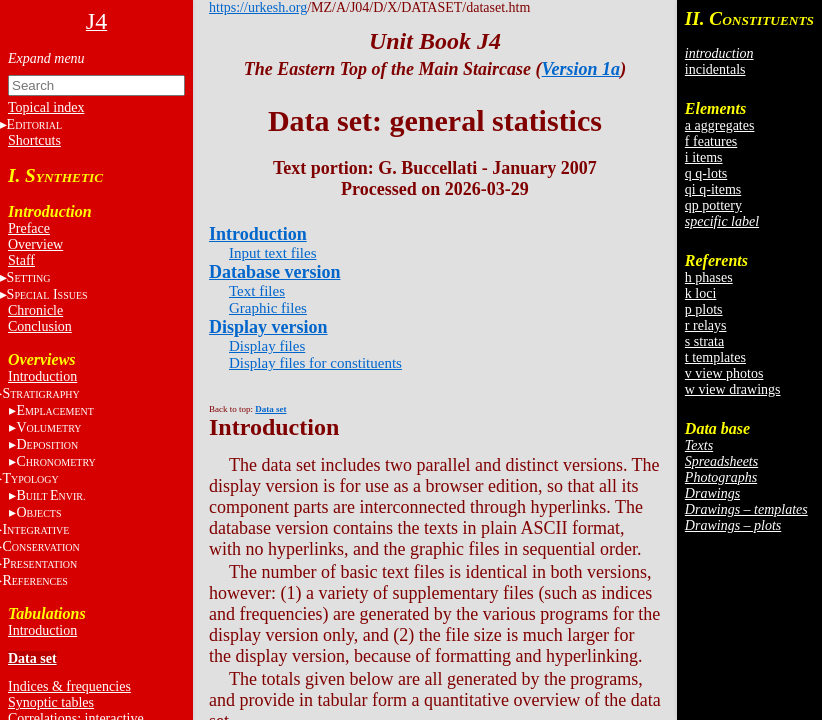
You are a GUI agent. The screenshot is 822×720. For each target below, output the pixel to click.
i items (704, 157)
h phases (709, 277)
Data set (32, 658)
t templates (715, 357)
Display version (268, 327)
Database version (275, 272)
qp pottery (713, 205)
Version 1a (581, 69)
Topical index (46, 107)
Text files (257, 291)
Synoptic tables (51, 702)
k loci (701, 293)
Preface (29, 228)
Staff (21, 260)
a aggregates (720, 125)
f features (711, 141)
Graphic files (268, 308)
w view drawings (733, 389)
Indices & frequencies (69, 686)
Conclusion (40, 326)
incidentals (715, 69)
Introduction (42, 376)
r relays (706, 325)
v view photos (724, 373)
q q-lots (706, 173)
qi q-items (713, 189)
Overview (35, 244)
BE (50, 495)
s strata (704, 341)
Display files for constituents (315, 363)
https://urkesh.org (258, 7)
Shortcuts (34, 140)
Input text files (272, 253)
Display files (267, 346)
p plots (704, 309)
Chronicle (35, 310)
